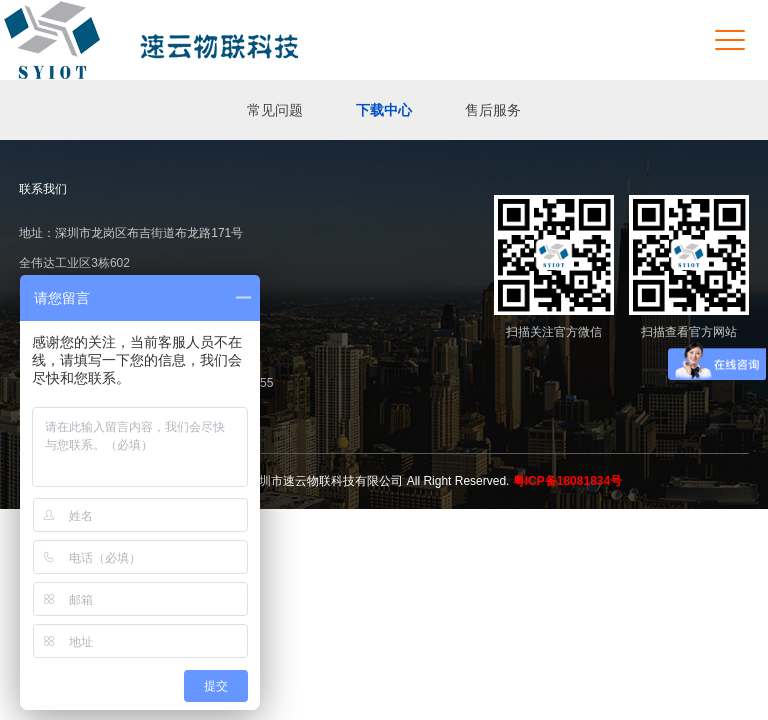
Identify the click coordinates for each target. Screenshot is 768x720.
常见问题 (275, 110)
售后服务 (493, 110)
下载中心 (384, 110)
